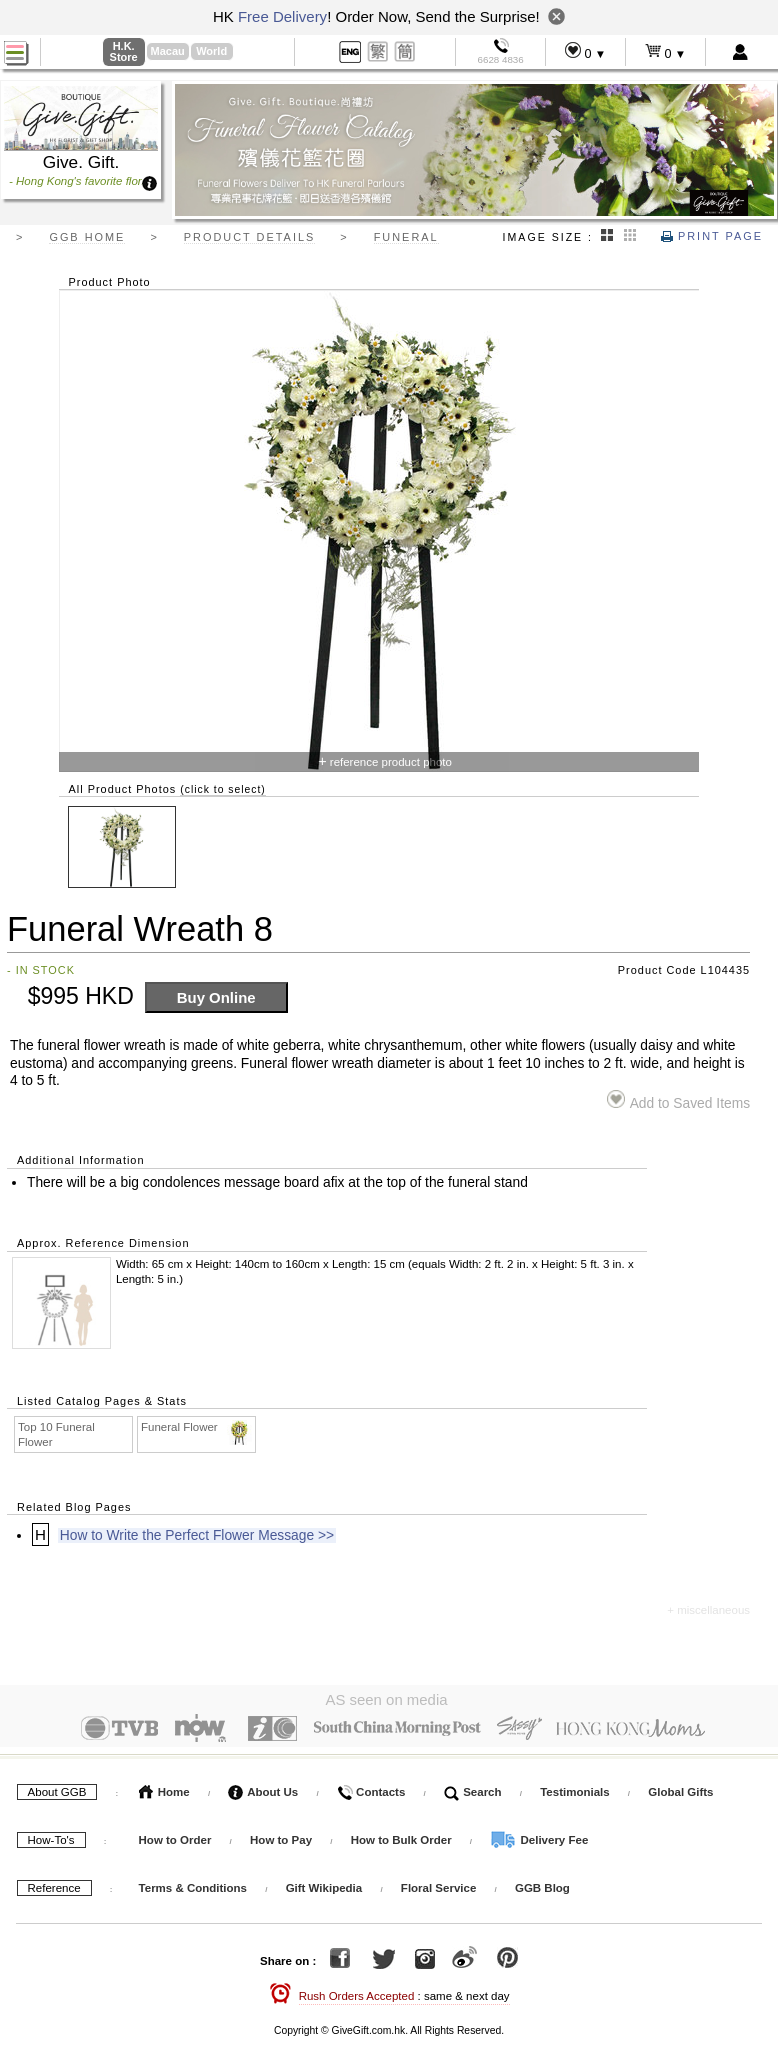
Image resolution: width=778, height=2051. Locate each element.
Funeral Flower (197, 1427)
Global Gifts (680, 1789)
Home (164, 1789)
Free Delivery (282, 16)
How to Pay (282, 1837)
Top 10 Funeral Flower (56, 1434)
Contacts (371, 1789)
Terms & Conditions (193, 1885)
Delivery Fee (539, 1837)
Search (473, 1789)
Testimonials (574, 1789)
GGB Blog (542, 1885)
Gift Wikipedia (324, 1885)
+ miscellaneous (708, 1610)
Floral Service (438, 1885)
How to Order (175, 1837)
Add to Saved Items (678, 1100)
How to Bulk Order (403, 1837)
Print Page (712, 236)
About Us (263, 1789)
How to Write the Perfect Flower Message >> (197, 1535)
